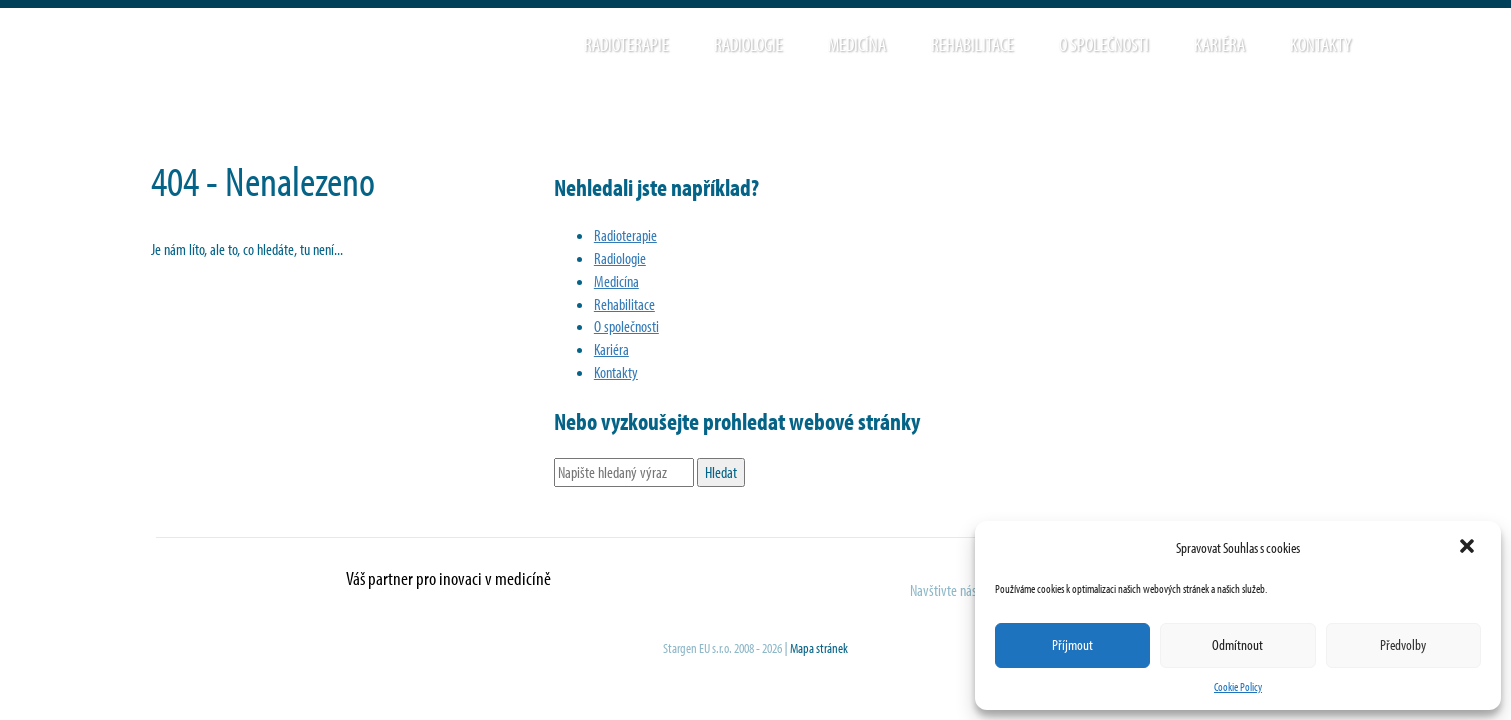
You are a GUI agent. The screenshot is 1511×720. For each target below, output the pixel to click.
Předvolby (1403, 644)
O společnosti (1104, 44)
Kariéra (1219, 44)
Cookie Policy (1238, 686)
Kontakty (1320, 44)
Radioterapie (626, 44)
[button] (1469, 548)
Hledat (1391, 44)
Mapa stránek (819, 648)
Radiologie (748, 44)
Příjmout (1072, 644)
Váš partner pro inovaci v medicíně (448, 578)
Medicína (857, 44)
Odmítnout (1237, 644)
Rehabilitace (972, 44)
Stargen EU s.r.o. (377, 50)
